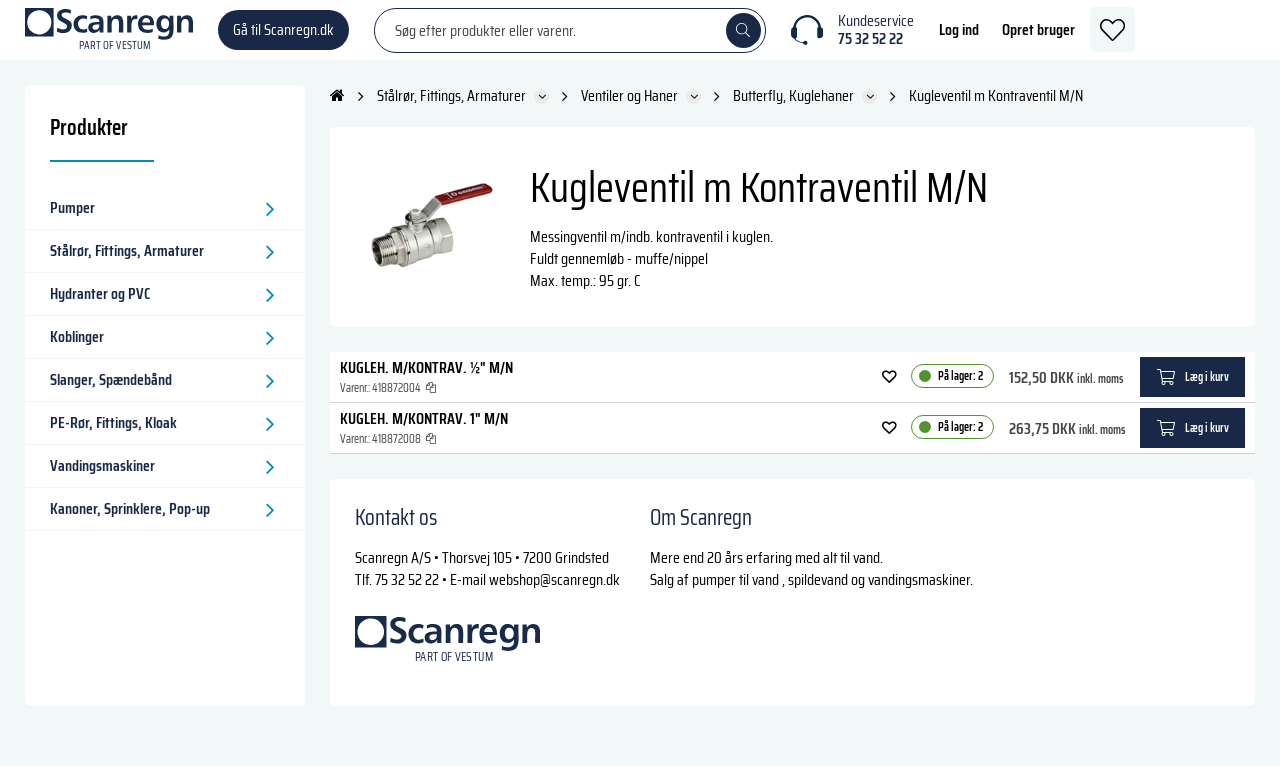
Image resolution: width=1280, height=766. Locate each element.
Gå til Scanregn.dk (283, 39)
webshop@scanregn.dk (554, 599)
